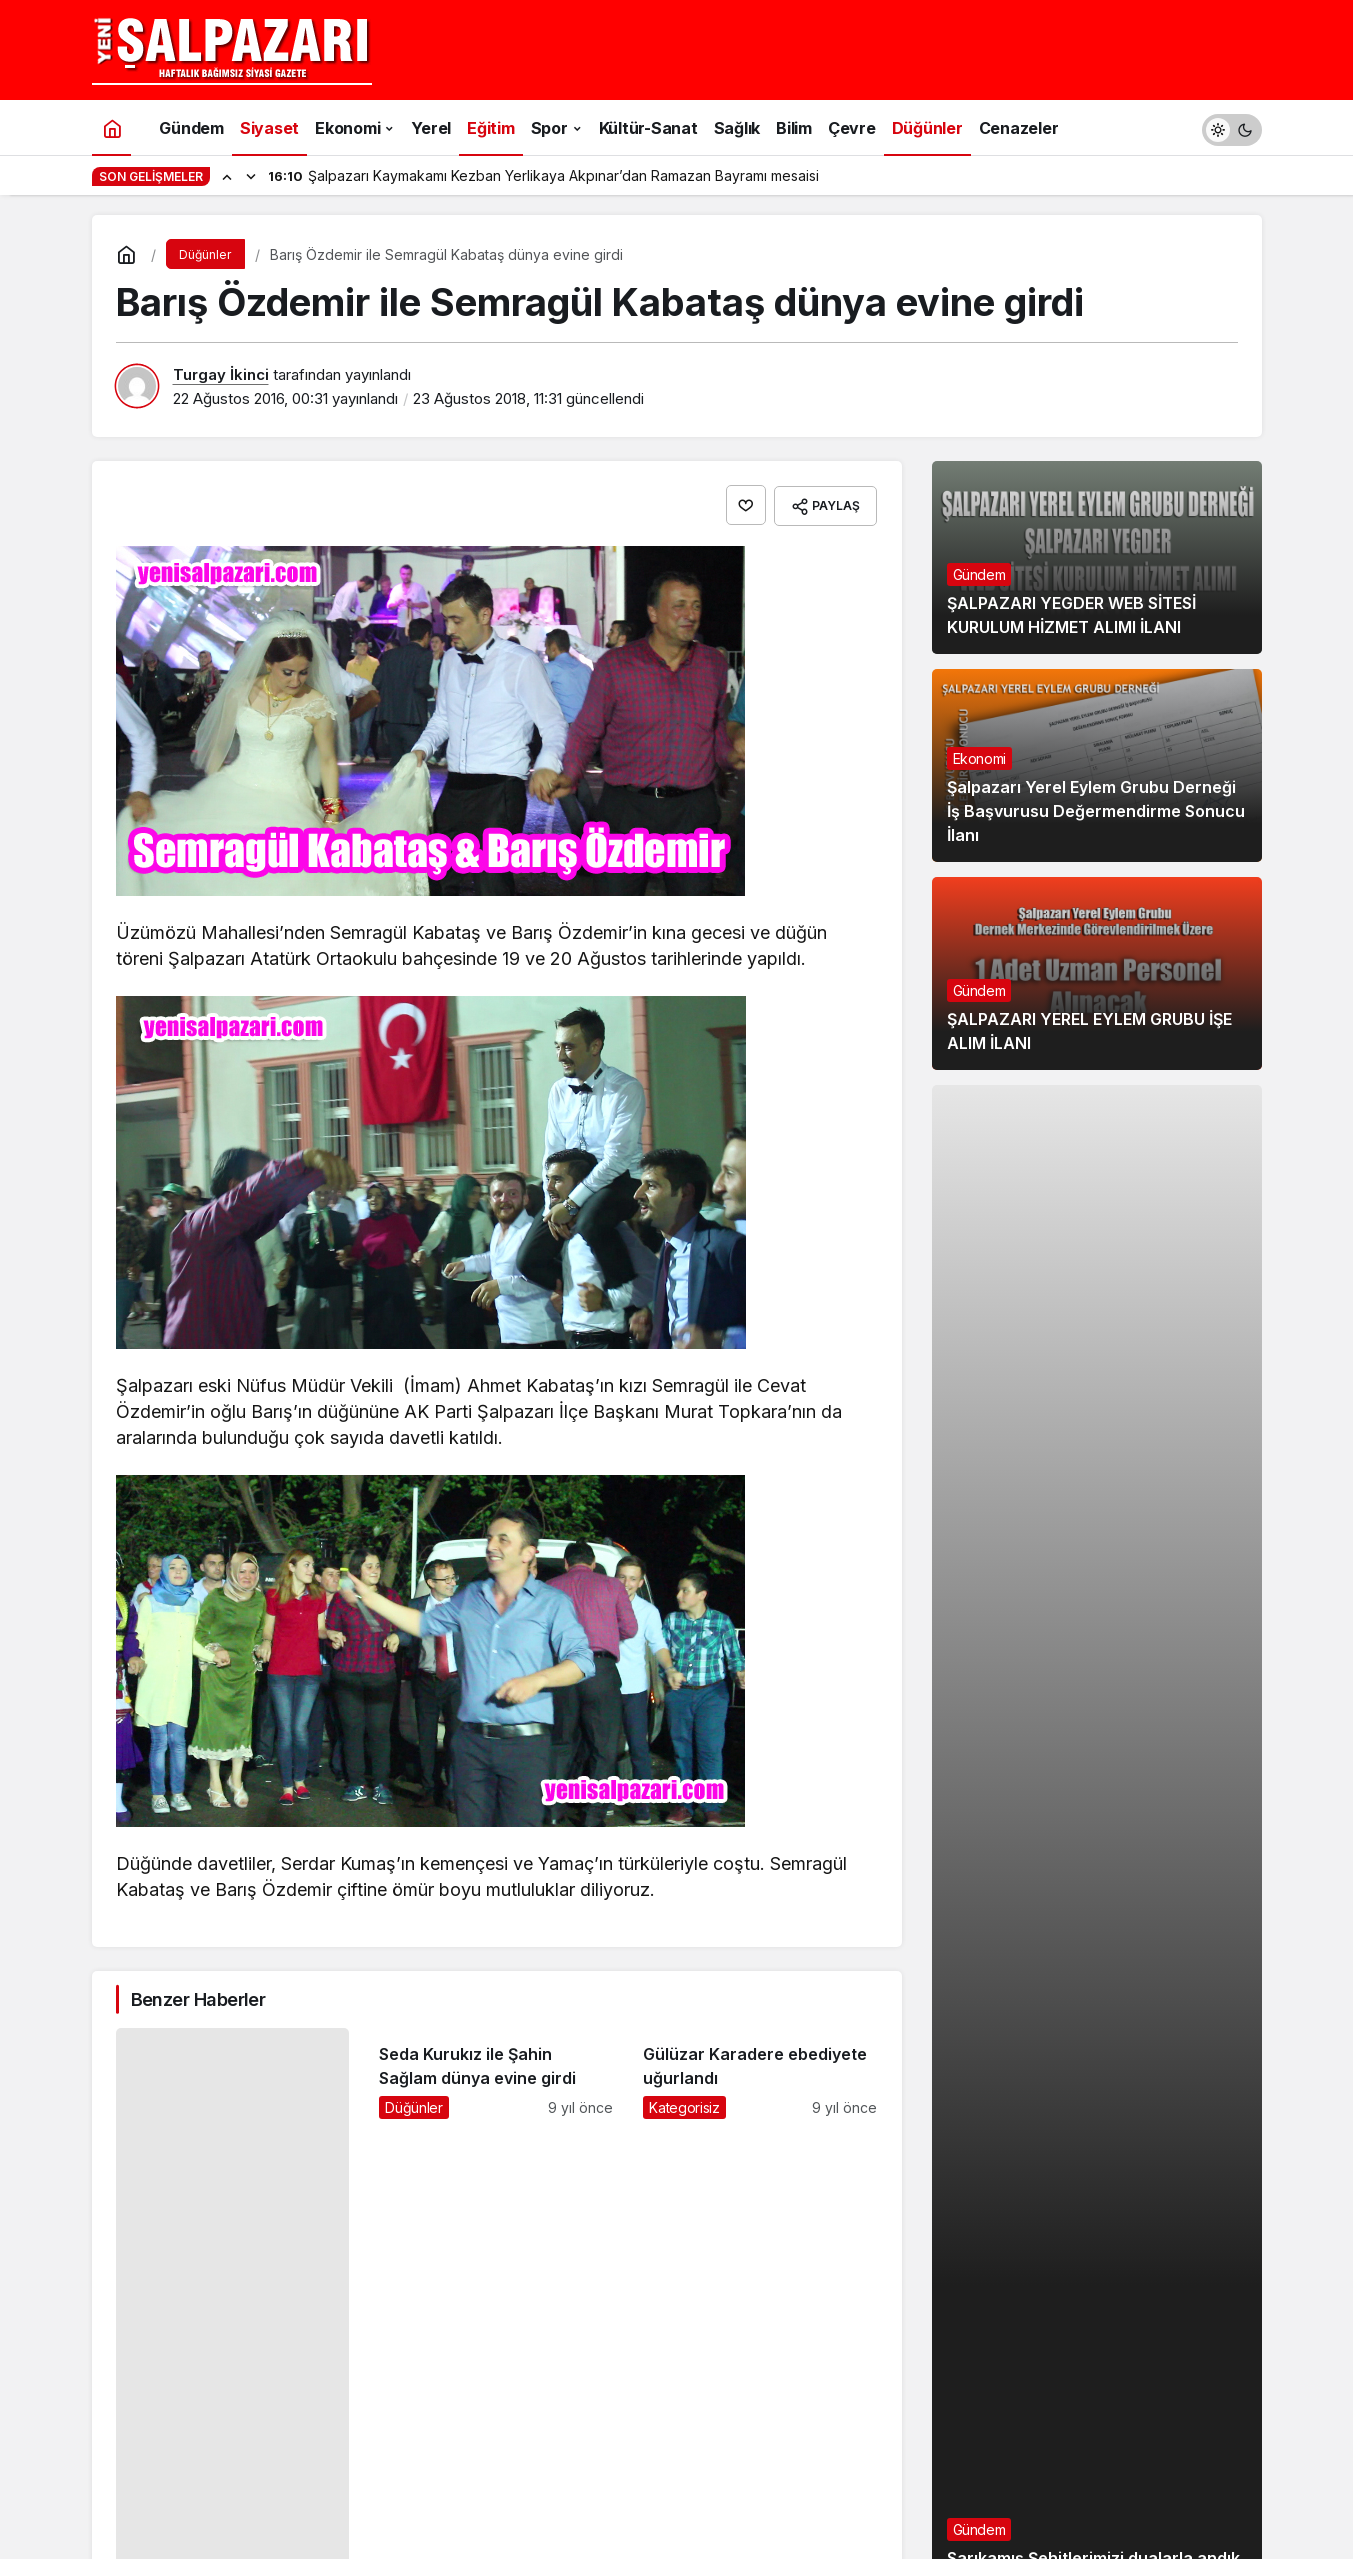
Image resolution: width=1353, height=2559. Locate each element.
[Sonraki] (251, 176)
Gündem (979, 574)
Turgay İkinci (221, 374)
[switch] (1232, 127)
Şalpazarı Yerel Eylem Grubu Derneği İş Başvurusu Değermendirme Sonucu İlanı (1096, 811)
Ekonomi (980, 758)
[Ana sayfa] (112, 127)
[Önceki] (227, 176)
